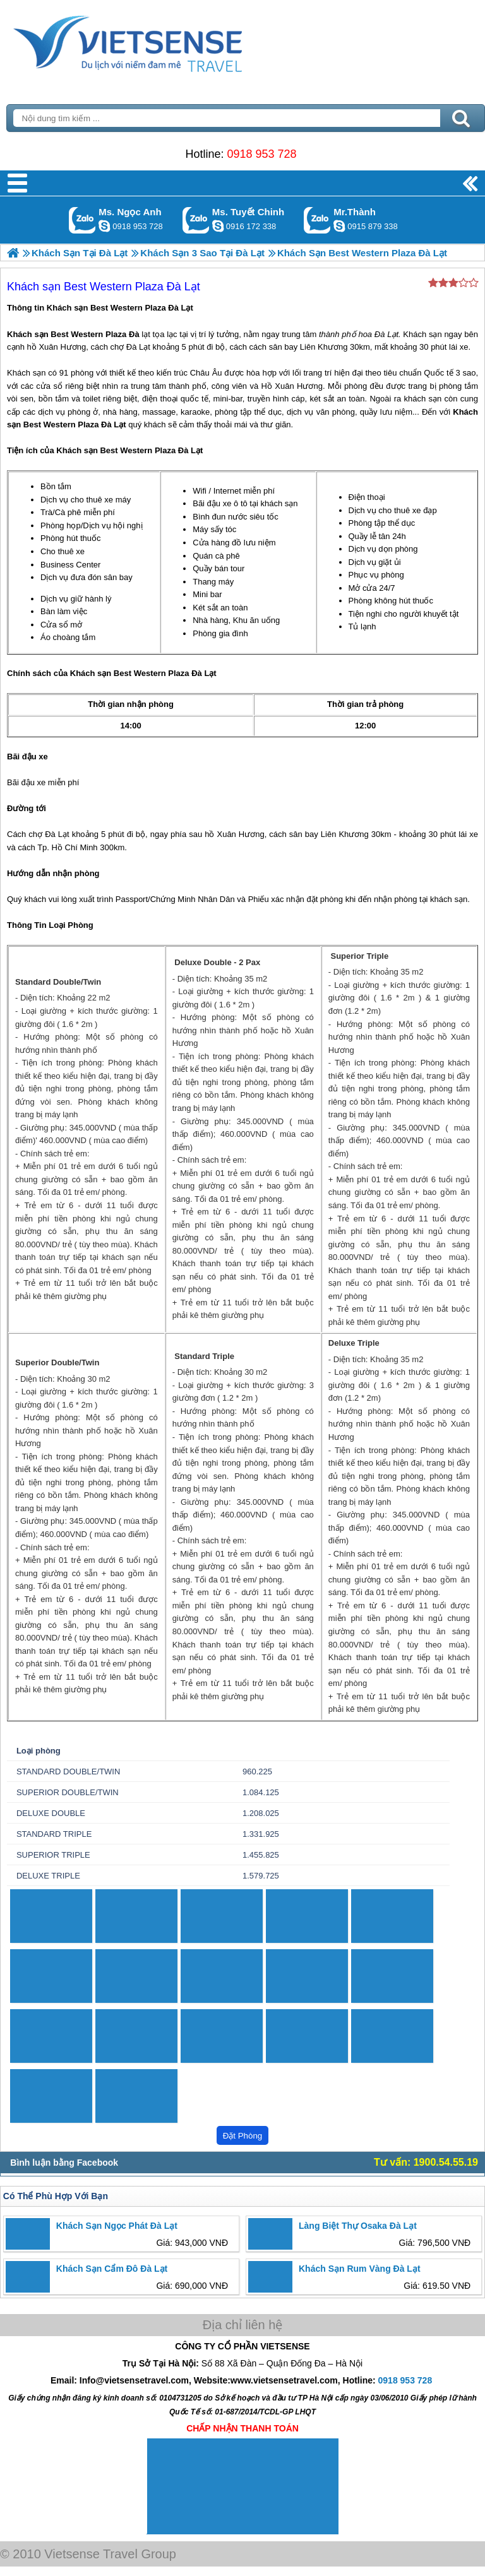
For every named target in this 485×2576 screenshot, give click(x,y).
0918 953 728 (261, 154)
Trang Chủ (159, 41)
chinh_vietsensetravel (218, 226)
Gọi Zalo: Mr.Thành (317, 220)
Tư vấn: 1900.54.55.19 (426, 2162)
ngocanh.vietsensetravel (104, 226)
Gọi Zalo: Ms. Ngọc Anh (82, 220)
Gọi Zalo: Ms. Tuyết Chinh (196, 220)
